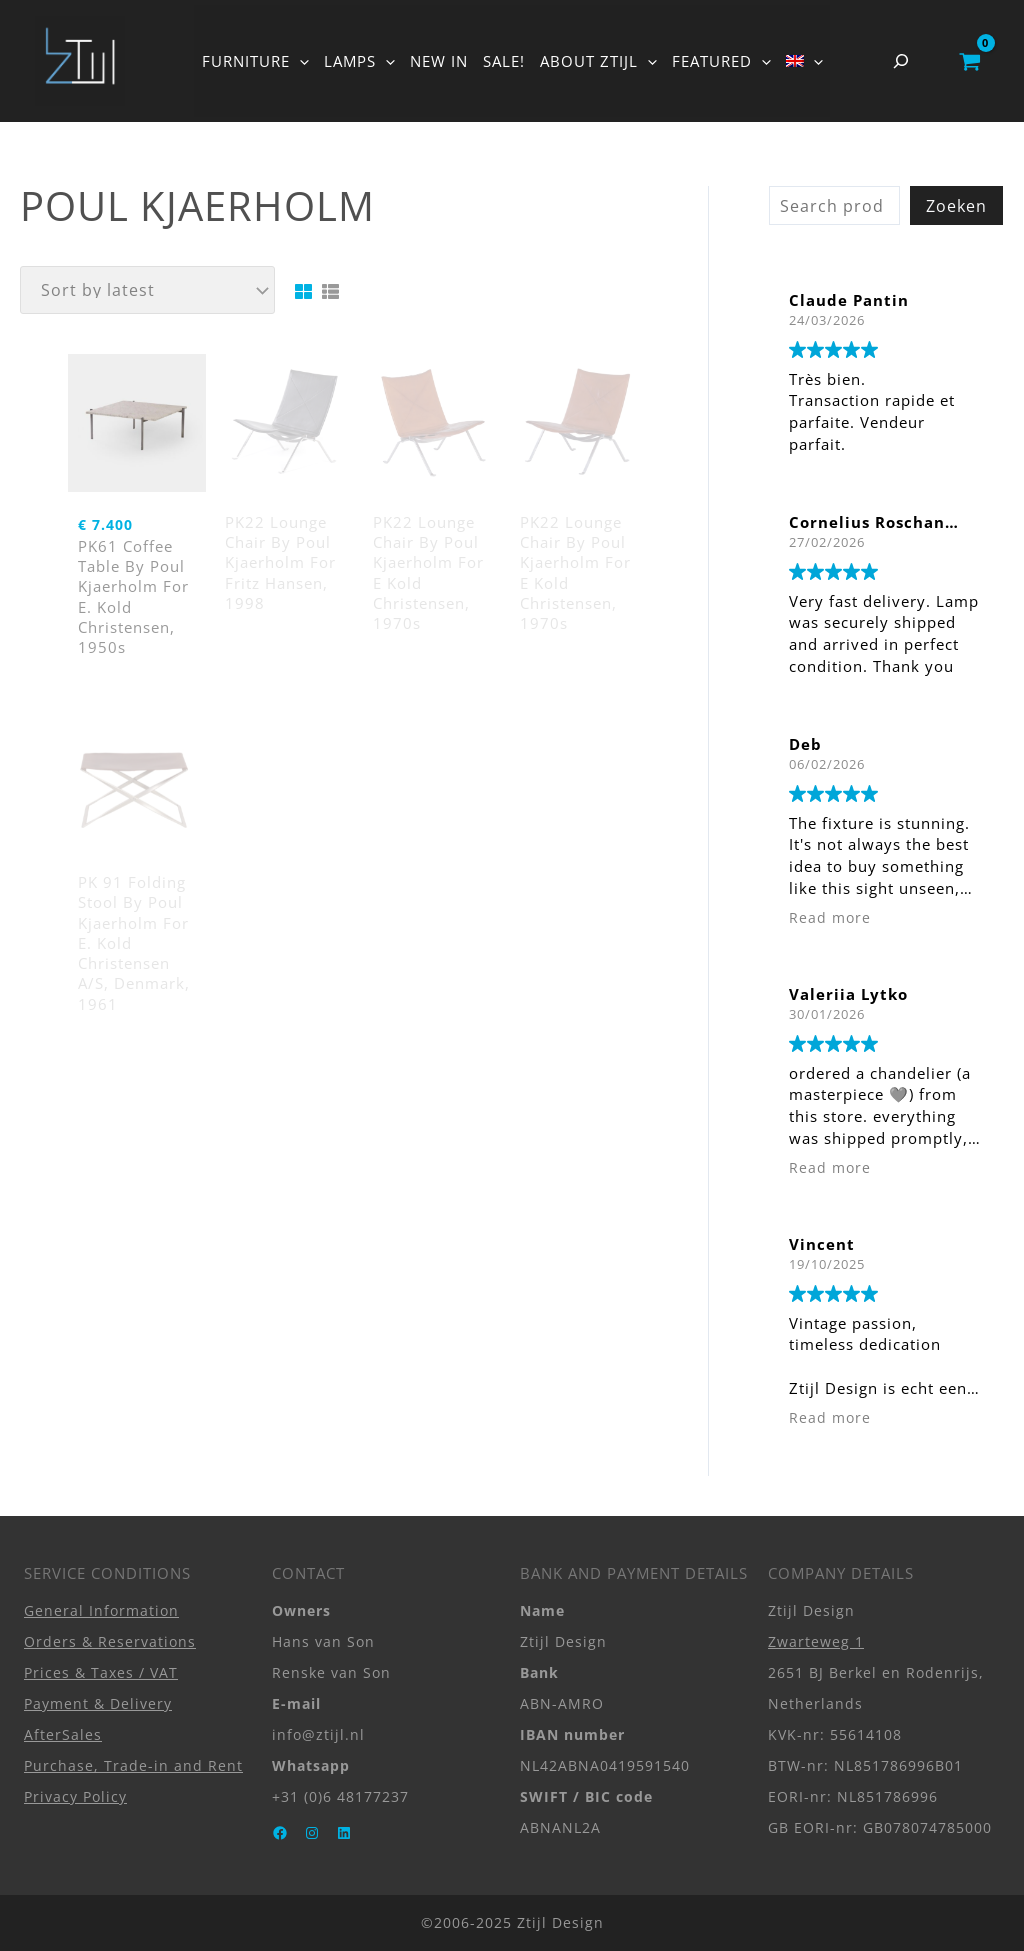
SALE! (504, 61)
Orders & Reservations (110, 1641)
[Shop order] (147, 290)
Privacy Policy (75, 1796)
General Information (101, 1610)
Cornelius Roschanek (877, 522)
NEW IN (439, 61)
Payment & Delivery (98, 1703)
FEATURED (721, 61)
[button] (299, 61)
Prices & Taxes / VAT (101, 1672)
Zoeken (956, 206)
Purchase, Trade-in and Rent (133, 1765)
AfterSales (63, 1734)
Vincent (822, 1244)
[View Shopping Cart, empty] (969, 61)
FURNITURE (255, 61)
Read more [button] (830, 918)
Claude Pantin (849, 300)
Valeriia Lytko (848, 994)
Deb (805, 744)
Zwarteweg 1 (816, 1641)
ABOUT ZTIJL (598, 61)
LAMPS (359, 61)
